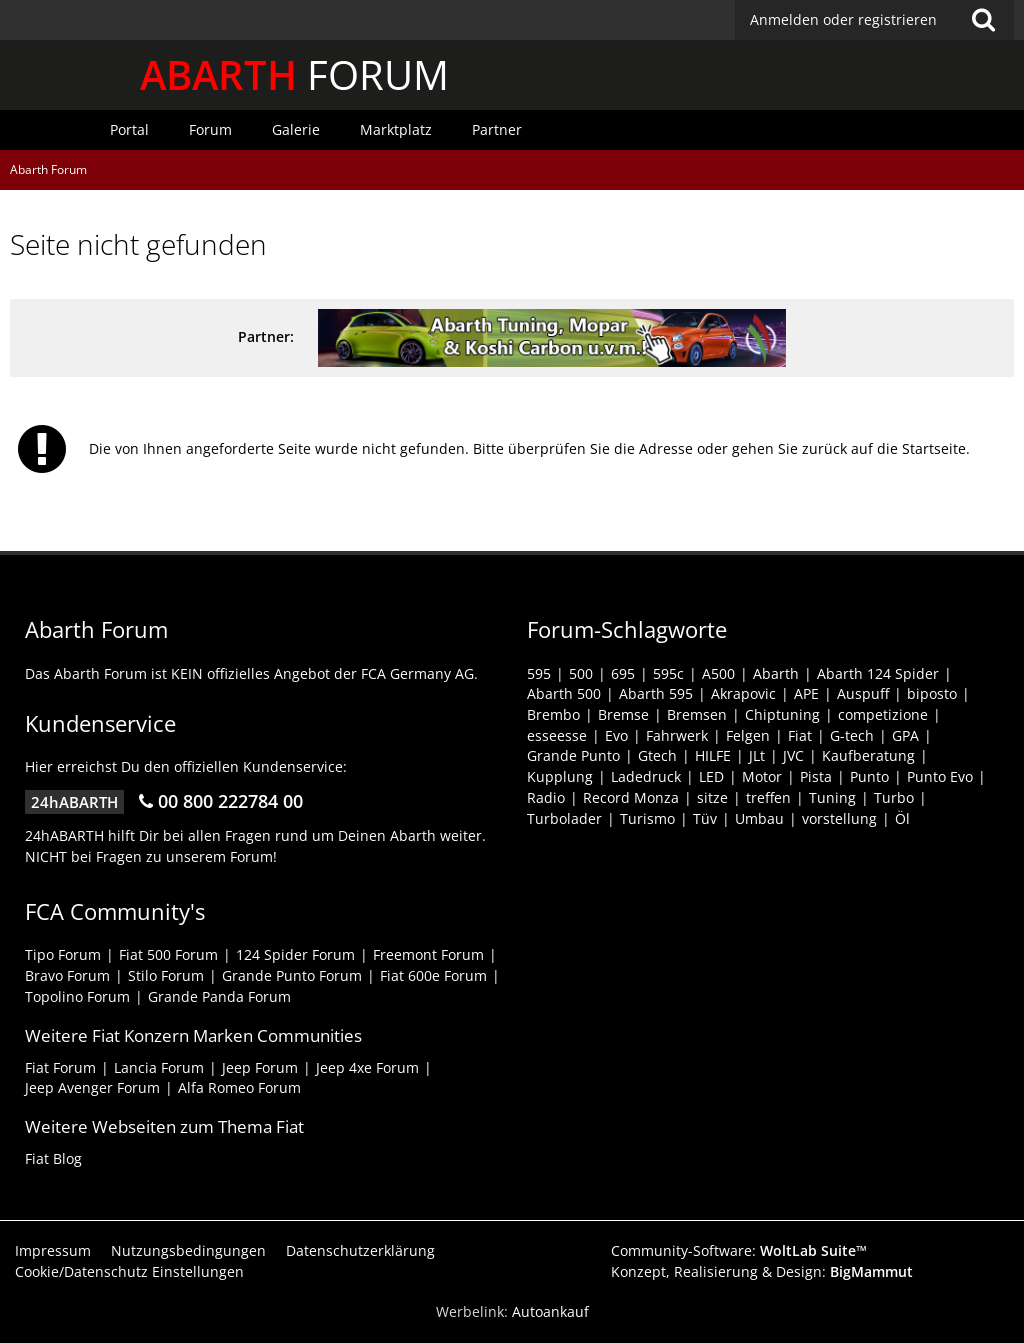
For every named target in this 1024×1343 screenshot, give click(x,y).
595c (668, 673)
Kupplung (560, 776)
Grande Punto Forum (292, 975)
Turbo (894, 797)
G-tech (852, 735)
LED (711, 776)
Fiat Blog (53, 1158)
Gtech (657, 755)
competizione (883, 714)
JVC (793, 755)
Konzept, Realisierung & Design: (762, 1271)
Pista (816, 776)
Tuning (832, 797)
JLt (757, 755)
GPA (905, 735)
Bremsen (697, 714)
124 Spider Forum (295, 954)
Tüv (705, 818)
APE (806, 693)
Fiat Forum (60, 1067)
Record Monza (631, 797)
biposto (932, 693)
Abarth (776, 673)
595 (539, 673)
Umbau (759, 818)
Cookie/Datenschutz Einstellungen (129, 1271)
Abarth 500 (564, 693)
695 (623, 673)
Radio (546, 797)
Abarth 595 (656, 693)
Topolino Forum (77, 996)
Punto (869, 776)
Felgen (748, 735)
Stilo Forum (166, 975)
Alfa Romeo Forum (239, 1087)
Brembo (553, 714)
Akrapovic (743, 693)
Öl (902, 818)
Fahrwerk (677, 735)
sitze (712, 797)
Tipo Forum (63, 954)
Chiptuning (782, 714)
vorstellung (839, 818)
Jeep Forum (260, 1067)
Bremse (623, 714)
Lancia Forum (159, 1067)
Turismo (647, 818)
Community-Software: (739, 1250)
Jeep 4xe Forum (367, 1067)
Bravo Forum (67, 975)
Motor (762, 776)
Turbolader (564, 818)
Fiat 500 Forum (168, 954)
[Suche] (983, 20)
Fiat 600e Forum (433, 975)
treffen (768, 797)
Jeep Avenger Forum (92, 1087)
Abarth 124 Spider (878, 673)
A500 (718, 673)
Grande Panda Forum (219, 996)
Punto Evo (940, 776)
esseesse (557, 735)
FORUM (294, 74)
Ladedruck (646, 776)
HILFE (713, 755)
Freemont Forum (428, 954)
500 (581, 673)
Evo (616, 735)
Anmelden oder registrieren (843, 19)
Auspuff (863, 693)
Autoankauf (550, 1311)
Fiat (800, 735)
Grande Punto (573, 755)
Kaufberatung (868, 755)
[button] (874, 20)
